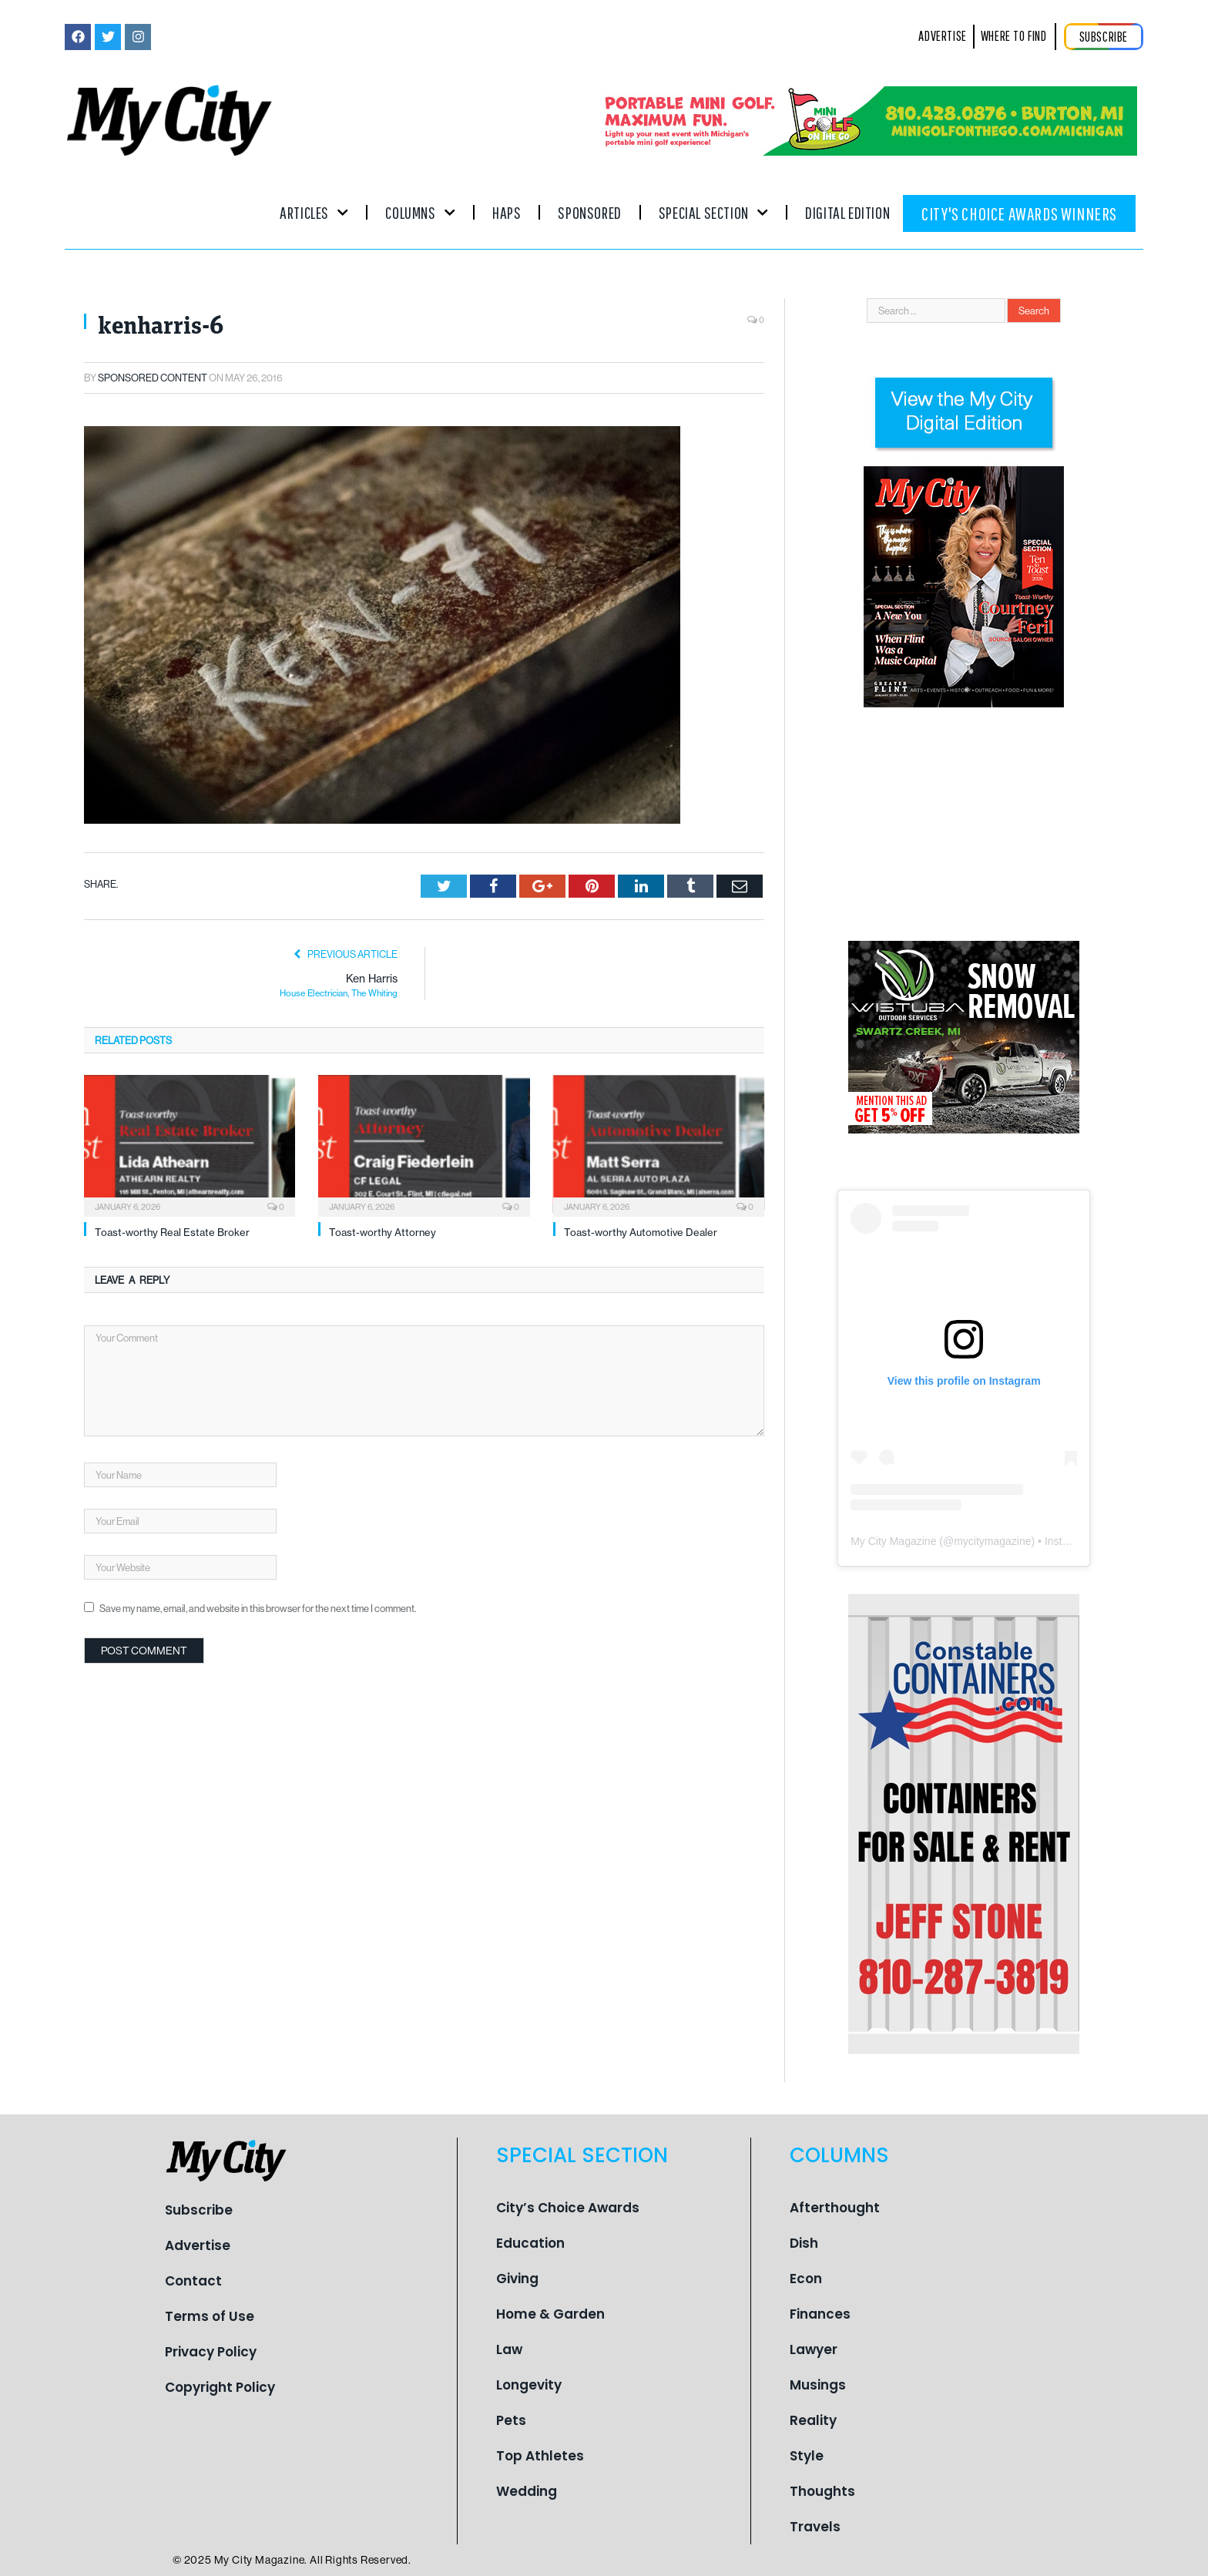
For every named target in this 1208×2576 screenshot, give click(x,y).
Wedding (526, 2491)
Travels (815, 2526)
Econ (806, 2278)
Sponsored (589, 212)
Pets (511, 2420)
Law (509, 2349)
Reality (813, 2420)
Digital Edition (847, 212)
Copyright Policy (220, 2387)
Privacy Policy (211, 2352)
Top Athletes (540, 2456)
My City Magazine (893, 1541)
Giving (517, 2278)
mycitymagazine (992, 1541)
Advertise (197, 2245)
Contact (193, 2281)
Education (530, 2243)
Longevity (529, 2385)
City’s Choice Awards (567, 2207)
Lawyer (813, 2349)
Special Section (713, 212)
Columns (420, 212)
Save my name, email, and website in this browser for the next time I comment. (257, 1608)
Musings (818, 2385)
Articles (314, 212)
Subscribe (199, 2210)
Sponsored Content (152, 377)
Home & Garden (550, 2314)
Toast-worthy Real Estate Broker (172, 1232)
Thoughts (822, 2491)
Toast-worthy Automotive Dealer (640, 1232)
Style (807, 2456)
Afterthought (835, 2207)
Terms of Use (209, 2316)
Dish (804, 2243)
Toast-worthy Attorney (382, 1232)
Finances (820, 2314)
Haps (506, 212)
